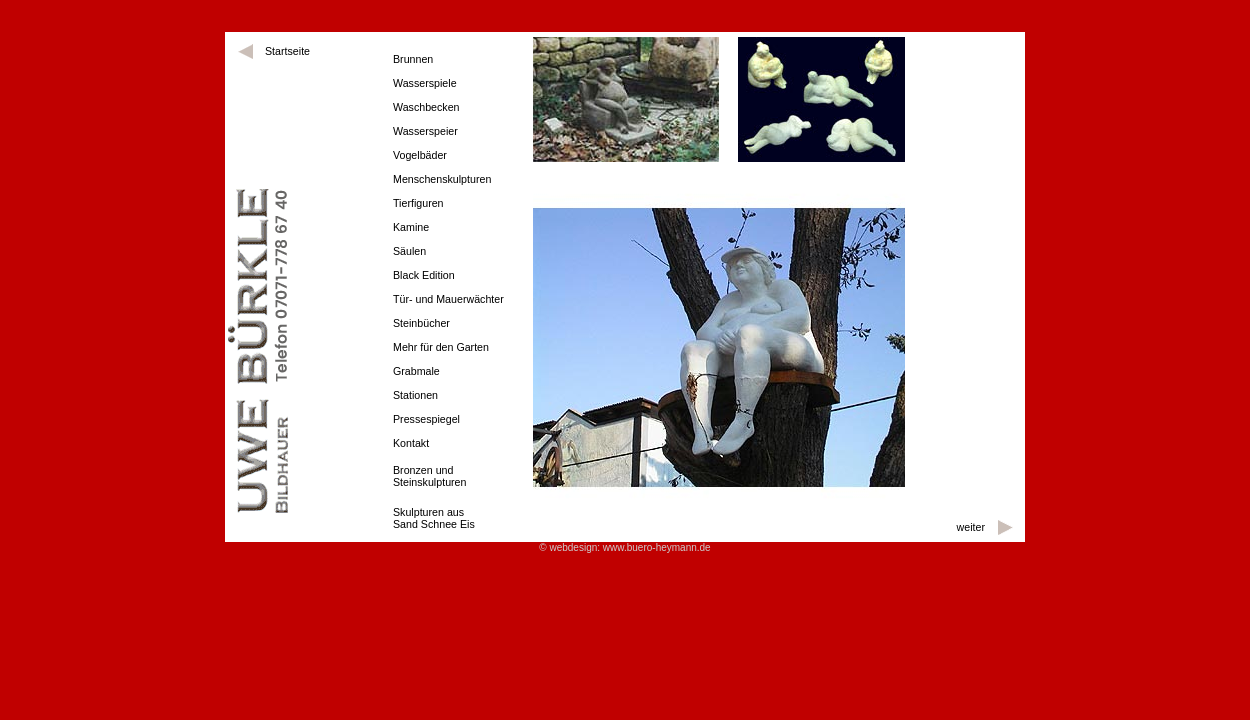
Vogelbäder (420, 155)
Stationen (415, 395)
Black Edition (424, 275)
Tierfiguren (418, 203)
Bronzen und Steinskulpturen (429, 476)
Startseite (287, 51)
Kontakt (411, 443)
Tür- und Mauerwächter (448, 299)
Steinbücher (421, 323)
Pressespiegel (426, 419)
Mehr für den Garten (441, 347)
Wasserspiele (425, 83)
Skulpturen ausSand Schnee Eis (434, 518)
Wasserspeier (425, 131)
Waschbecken (426, 107)
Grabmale (416, 371)
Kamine (411, 227)
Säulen (409, 251)
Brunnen (413, 59)
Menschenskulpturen (442, 179)
